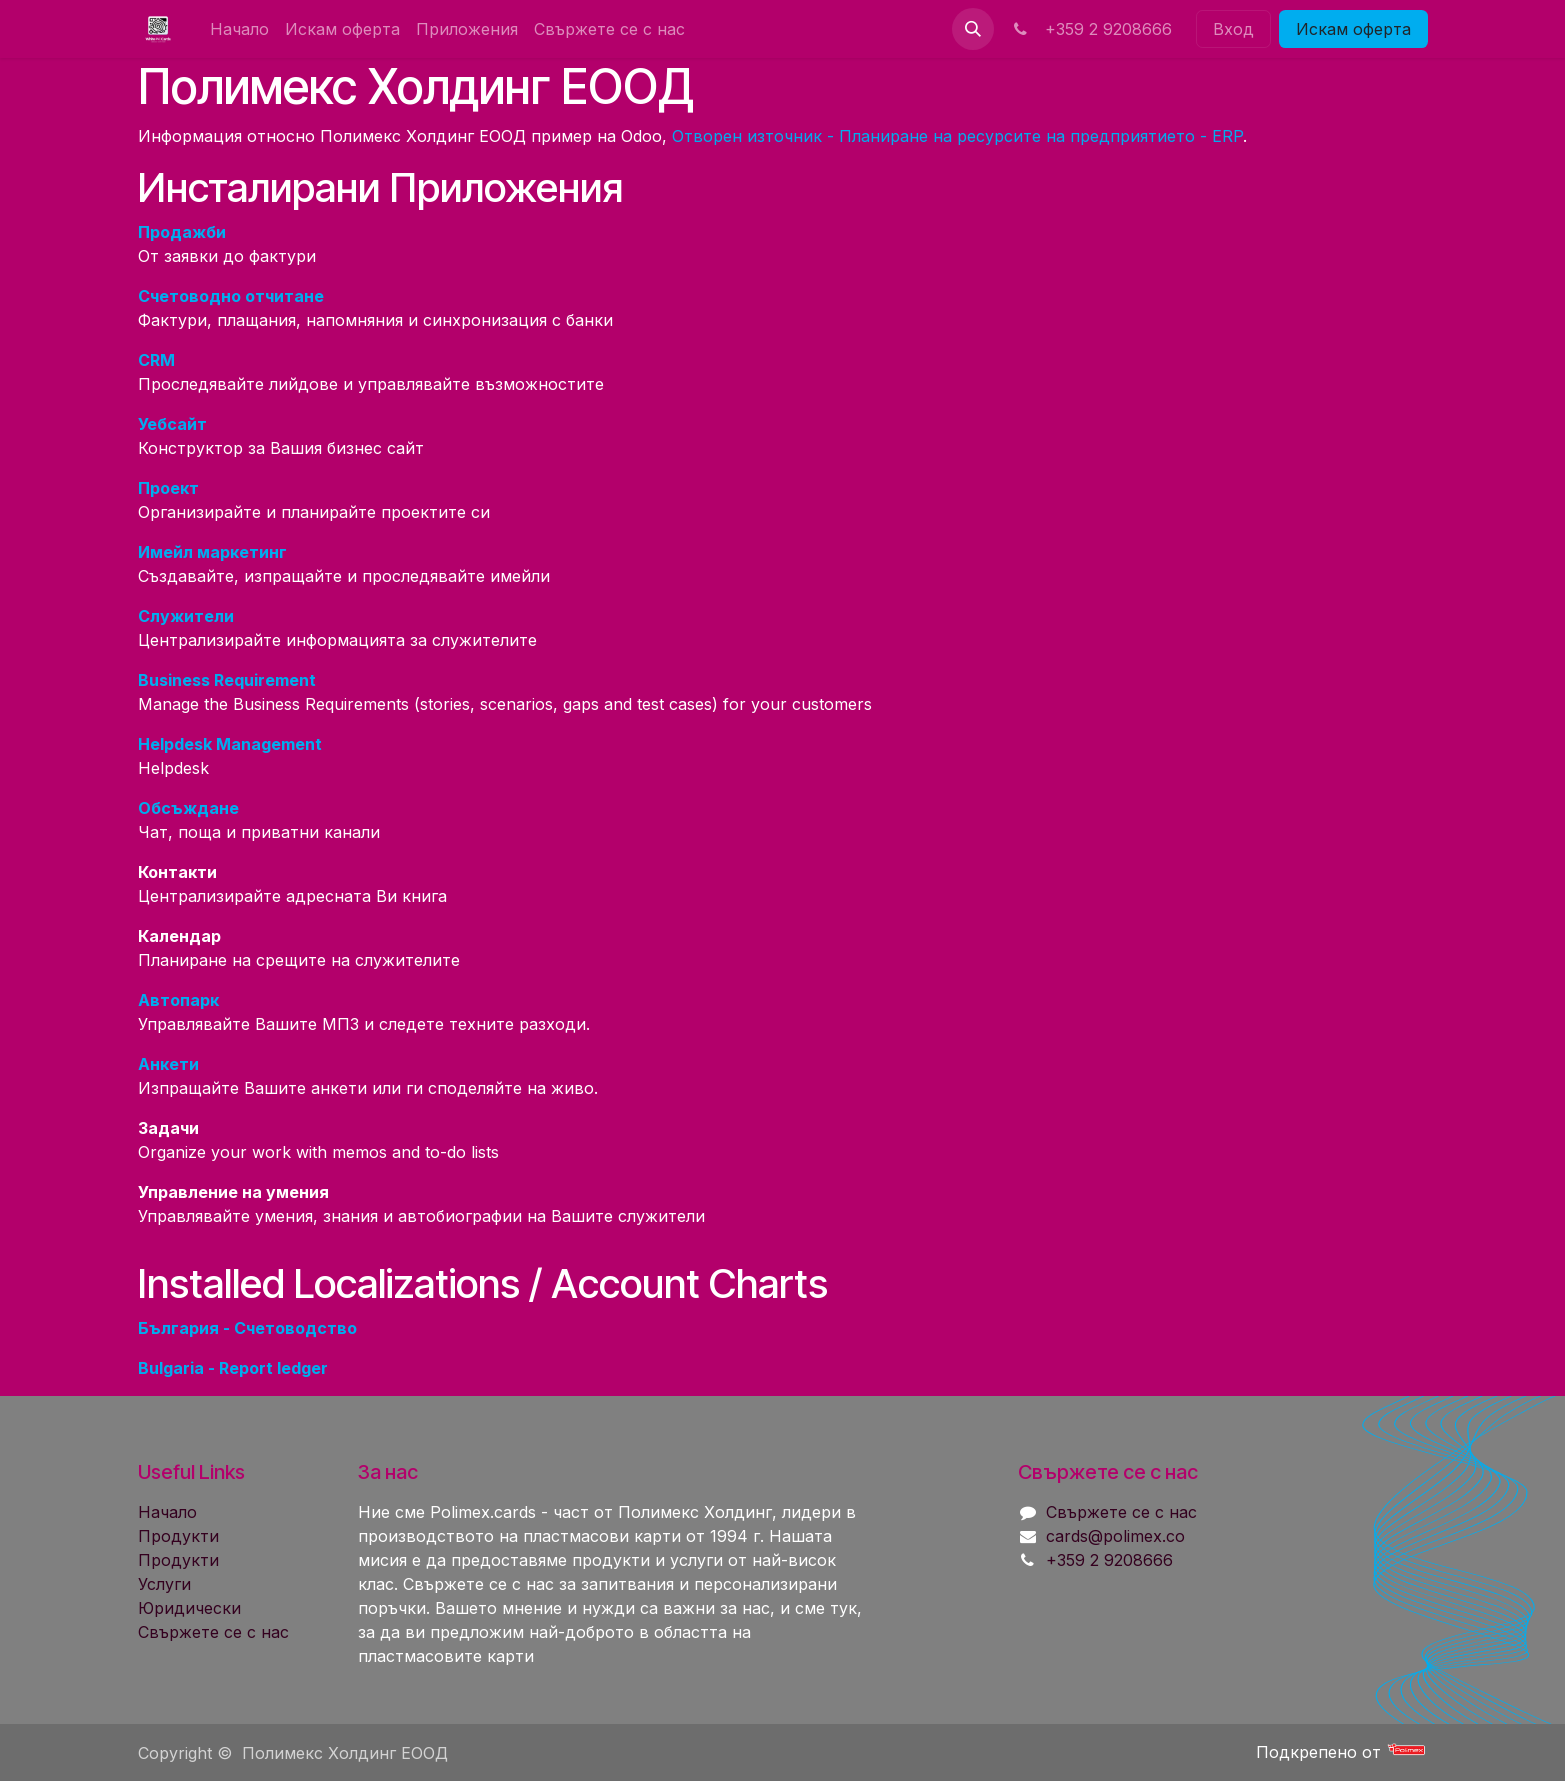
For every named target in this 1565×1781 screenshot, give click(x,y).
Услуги (164, 1584)
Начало (167, 1512)
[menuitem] (239, 29)
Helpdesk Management (230, 744)
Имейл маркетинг (212, 552)
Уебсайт (172, 424)
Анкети (168, 1064)
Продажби (182, 232)
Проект (168, 488)
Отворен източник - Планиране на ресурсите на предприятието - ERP (957, 136)
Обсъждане (188, 808)
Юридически (189, 1608)
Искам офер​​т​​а (1353, 29)
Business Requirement (227, 680)
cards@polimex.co (1115, 1536)
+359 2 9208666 (1091, 29)
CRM (156, 360)
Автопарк (178, 1000)
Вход (1233, 29)
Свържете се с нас (213, 1632)
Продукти (178, 1536)
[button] (973, 29)
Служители (186, 616)
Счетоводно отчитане (231, 296)
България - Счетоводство (247, 1328)
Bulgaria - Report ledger (233, 1368)
